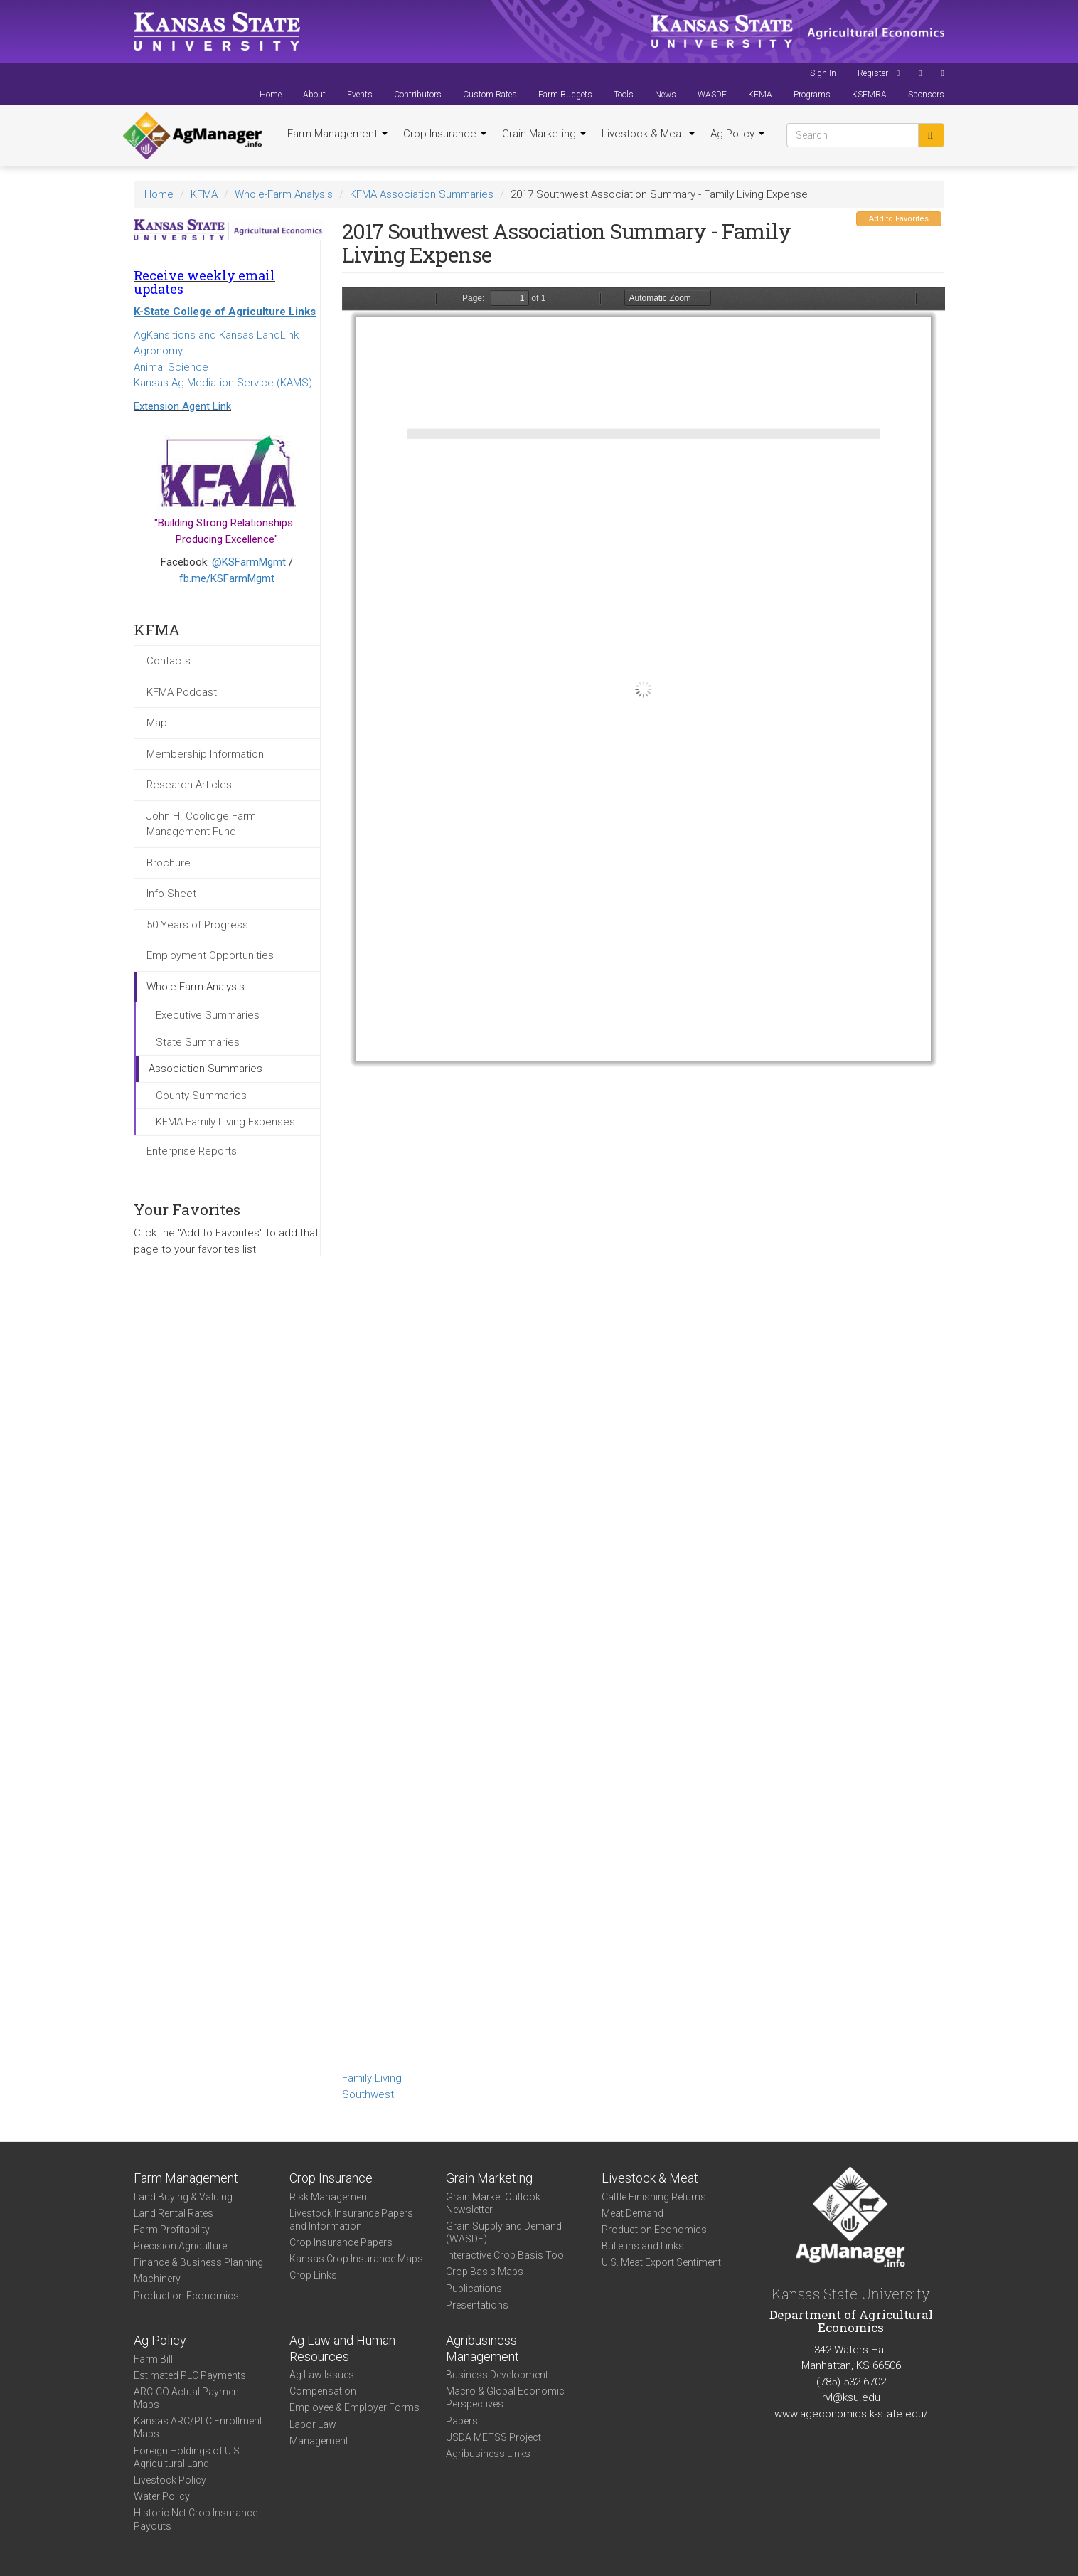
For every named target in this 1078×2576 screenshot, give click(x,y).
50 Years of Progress (197, 924)
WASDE (712, 95)
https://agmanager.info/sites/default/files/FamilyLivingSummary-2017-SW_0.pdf (643, 1176)
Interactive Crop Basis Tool (506, 2255)
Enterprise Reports (191, 1151)
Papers (462, 2421)
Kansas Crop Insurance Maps (356, 2258)
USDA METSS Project (493, 2437)
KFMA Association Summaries (421, 194)
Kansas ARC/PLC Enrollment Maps (198, 2427)
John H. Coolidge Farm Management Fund (201, 824)
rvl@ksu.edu (851, 2397)
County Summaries (201, 1095)
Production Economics (186, 2295)
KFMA (760, 95)
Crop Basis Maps (484, 2271)
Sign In (823, 73)
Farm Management (337, 133)
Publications (474, 2288)
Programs (812, 95)
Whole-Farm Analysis (284, 194)
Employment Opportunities (210, 955)
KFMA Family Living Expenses (225, 1121)
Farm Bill (153, 2359)
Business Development (497, 2374)
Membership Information (205, 754)
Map (156, 722)
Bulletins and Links (643, 2246)
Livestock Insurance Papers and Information (351, 2219)
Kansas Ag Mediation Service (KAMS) (223, 382)
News (665, 95)
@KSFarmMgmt (249, 562)
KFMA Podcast (181, 692)
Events (360, 95)
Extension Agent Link (182, 406)
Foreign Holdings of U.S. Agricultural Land (188, 2457)
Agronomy (158, 350)
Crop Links (313, 2275)
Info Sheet (171, 893)
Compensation (322, 2391)
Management (318, 2441)
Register (873, 73)
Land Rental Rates (173, 2213)
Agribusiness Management (482, 2348)
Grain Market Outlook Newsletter (493, 2203)
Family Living (372, 2078)
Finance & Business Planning (198, 2262)
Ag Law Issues (321, 2374)
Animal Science (171, 367)
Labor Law (312, 2424)
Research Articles (189, 784)
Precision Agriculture (180, 2246)
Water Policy (162, 2496)
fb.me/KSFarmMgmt (226, 578)
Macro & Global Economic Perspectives (505, 2397)
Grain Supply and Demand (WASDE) (504, 2232)
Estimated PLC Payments (190, 2375)
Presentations (477, 2305)
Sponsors (926, 95)
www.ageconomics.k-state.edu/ (851, 2413)
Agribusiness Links (488, 2453)
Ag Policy (737, 133)
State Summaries (198, 1042)
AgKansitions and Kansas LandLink (216, 335)
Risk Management (329, 2197)
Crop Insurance (444, 133)
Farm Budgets (565, 95)
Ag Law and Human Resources (342, 2348)
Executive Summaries (208, 1015)
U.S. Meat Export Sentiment (661, 2262)
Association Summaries (205, 1068)
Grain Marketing (544, 133)
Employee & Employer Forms (354, 2407)
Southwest (368, 2094)
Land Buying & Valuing (183, 2197)
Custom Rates (490, 95)
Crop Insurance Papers (341, 2242)
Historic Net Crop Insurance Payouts (195, 2519)
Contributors (418, 95)
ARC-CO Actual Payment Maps (188, 2398)
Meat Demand (632, 2213)
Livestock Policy (170, 2480)
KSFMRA (869, 95)
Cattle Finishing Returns (654, 2197)
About (314, 95)
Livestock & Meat (648, 133)
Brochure (168, 863)
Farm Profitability (172, 2229)
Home (271, 95)
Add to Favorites (899, 218)
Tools (624, 95)
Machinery (157, 2278)
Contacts (168, 660)
